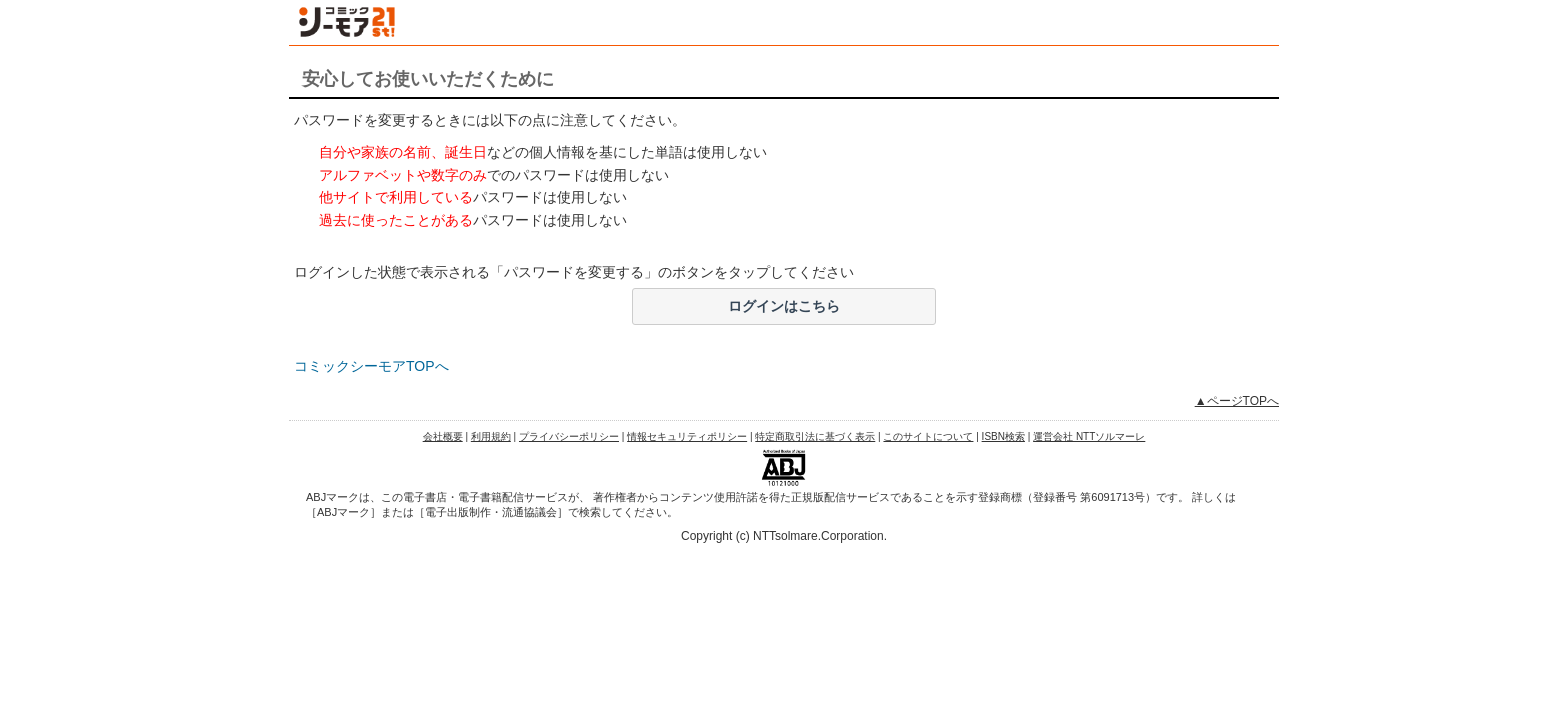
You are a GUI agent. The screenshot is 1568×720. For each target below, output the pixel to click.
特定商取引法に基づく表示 (815, 436)
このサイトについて (928, 436)
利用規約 (491, 436)
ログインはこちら (784, 306)
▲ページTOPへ (1237, 401)
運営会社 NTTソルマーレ (1089, 436)
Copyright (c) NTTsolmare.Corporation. (784, 536)
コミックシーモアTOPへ (371, 366)
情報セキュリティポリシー (687, 436)
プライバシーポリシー (569, 436)
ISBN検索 (1003, 436)
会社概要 (443, 436)
